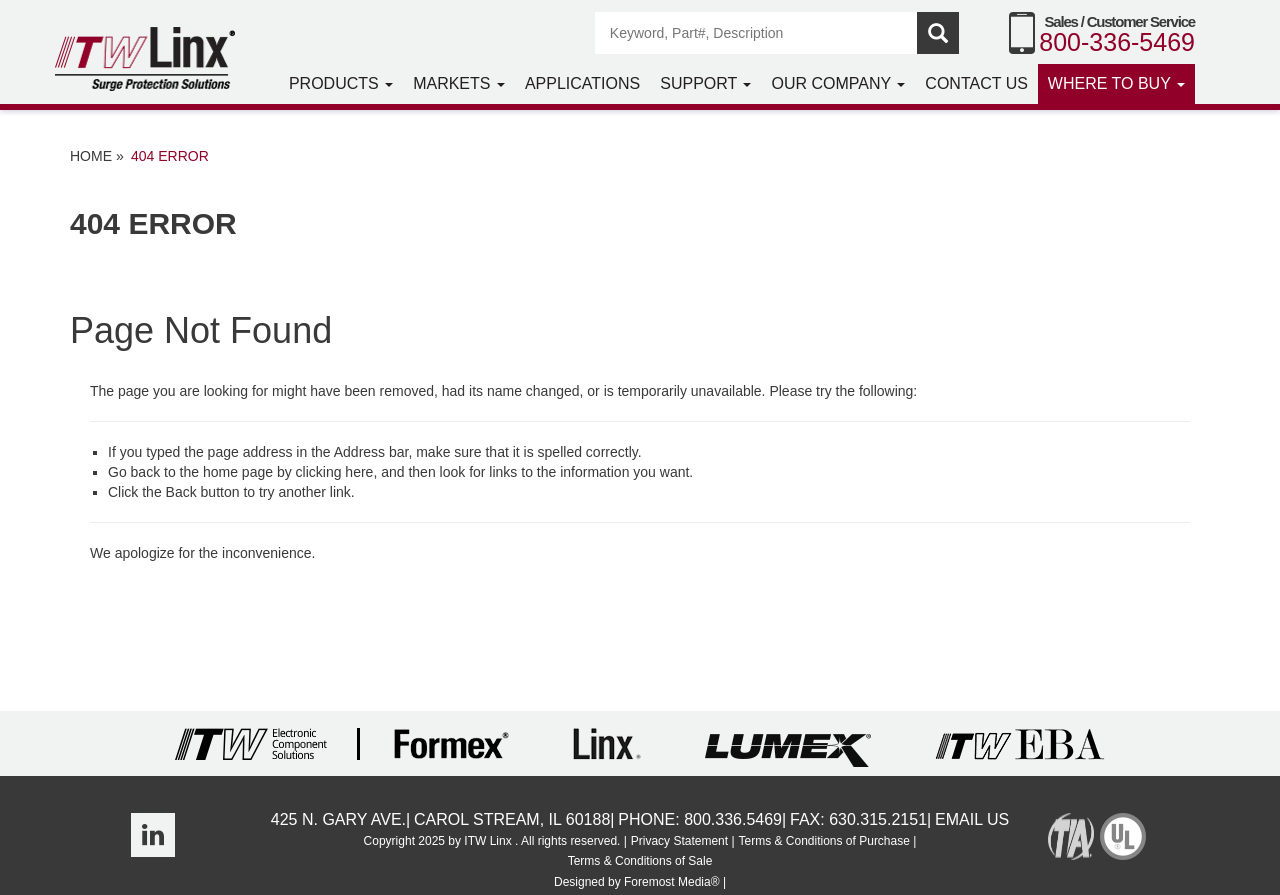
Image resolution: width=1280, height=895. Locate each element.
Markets (459, 83)
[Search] (757, 33)
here (359, 472)
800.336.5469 (733, 819)
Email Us (972, 819)
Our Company (838, 83)
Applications (582, 83)
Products (341, 83)
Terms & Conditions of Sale (640, 861)
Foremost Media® (672, 882)
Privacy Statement (679, 841)
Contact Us (976, 83)
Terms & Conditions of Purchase (823, 841)
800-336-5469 (1117, 42)
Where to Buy (1116, 83)
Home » (97, 156)
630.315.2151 (878, 819)
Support (705, 83)
